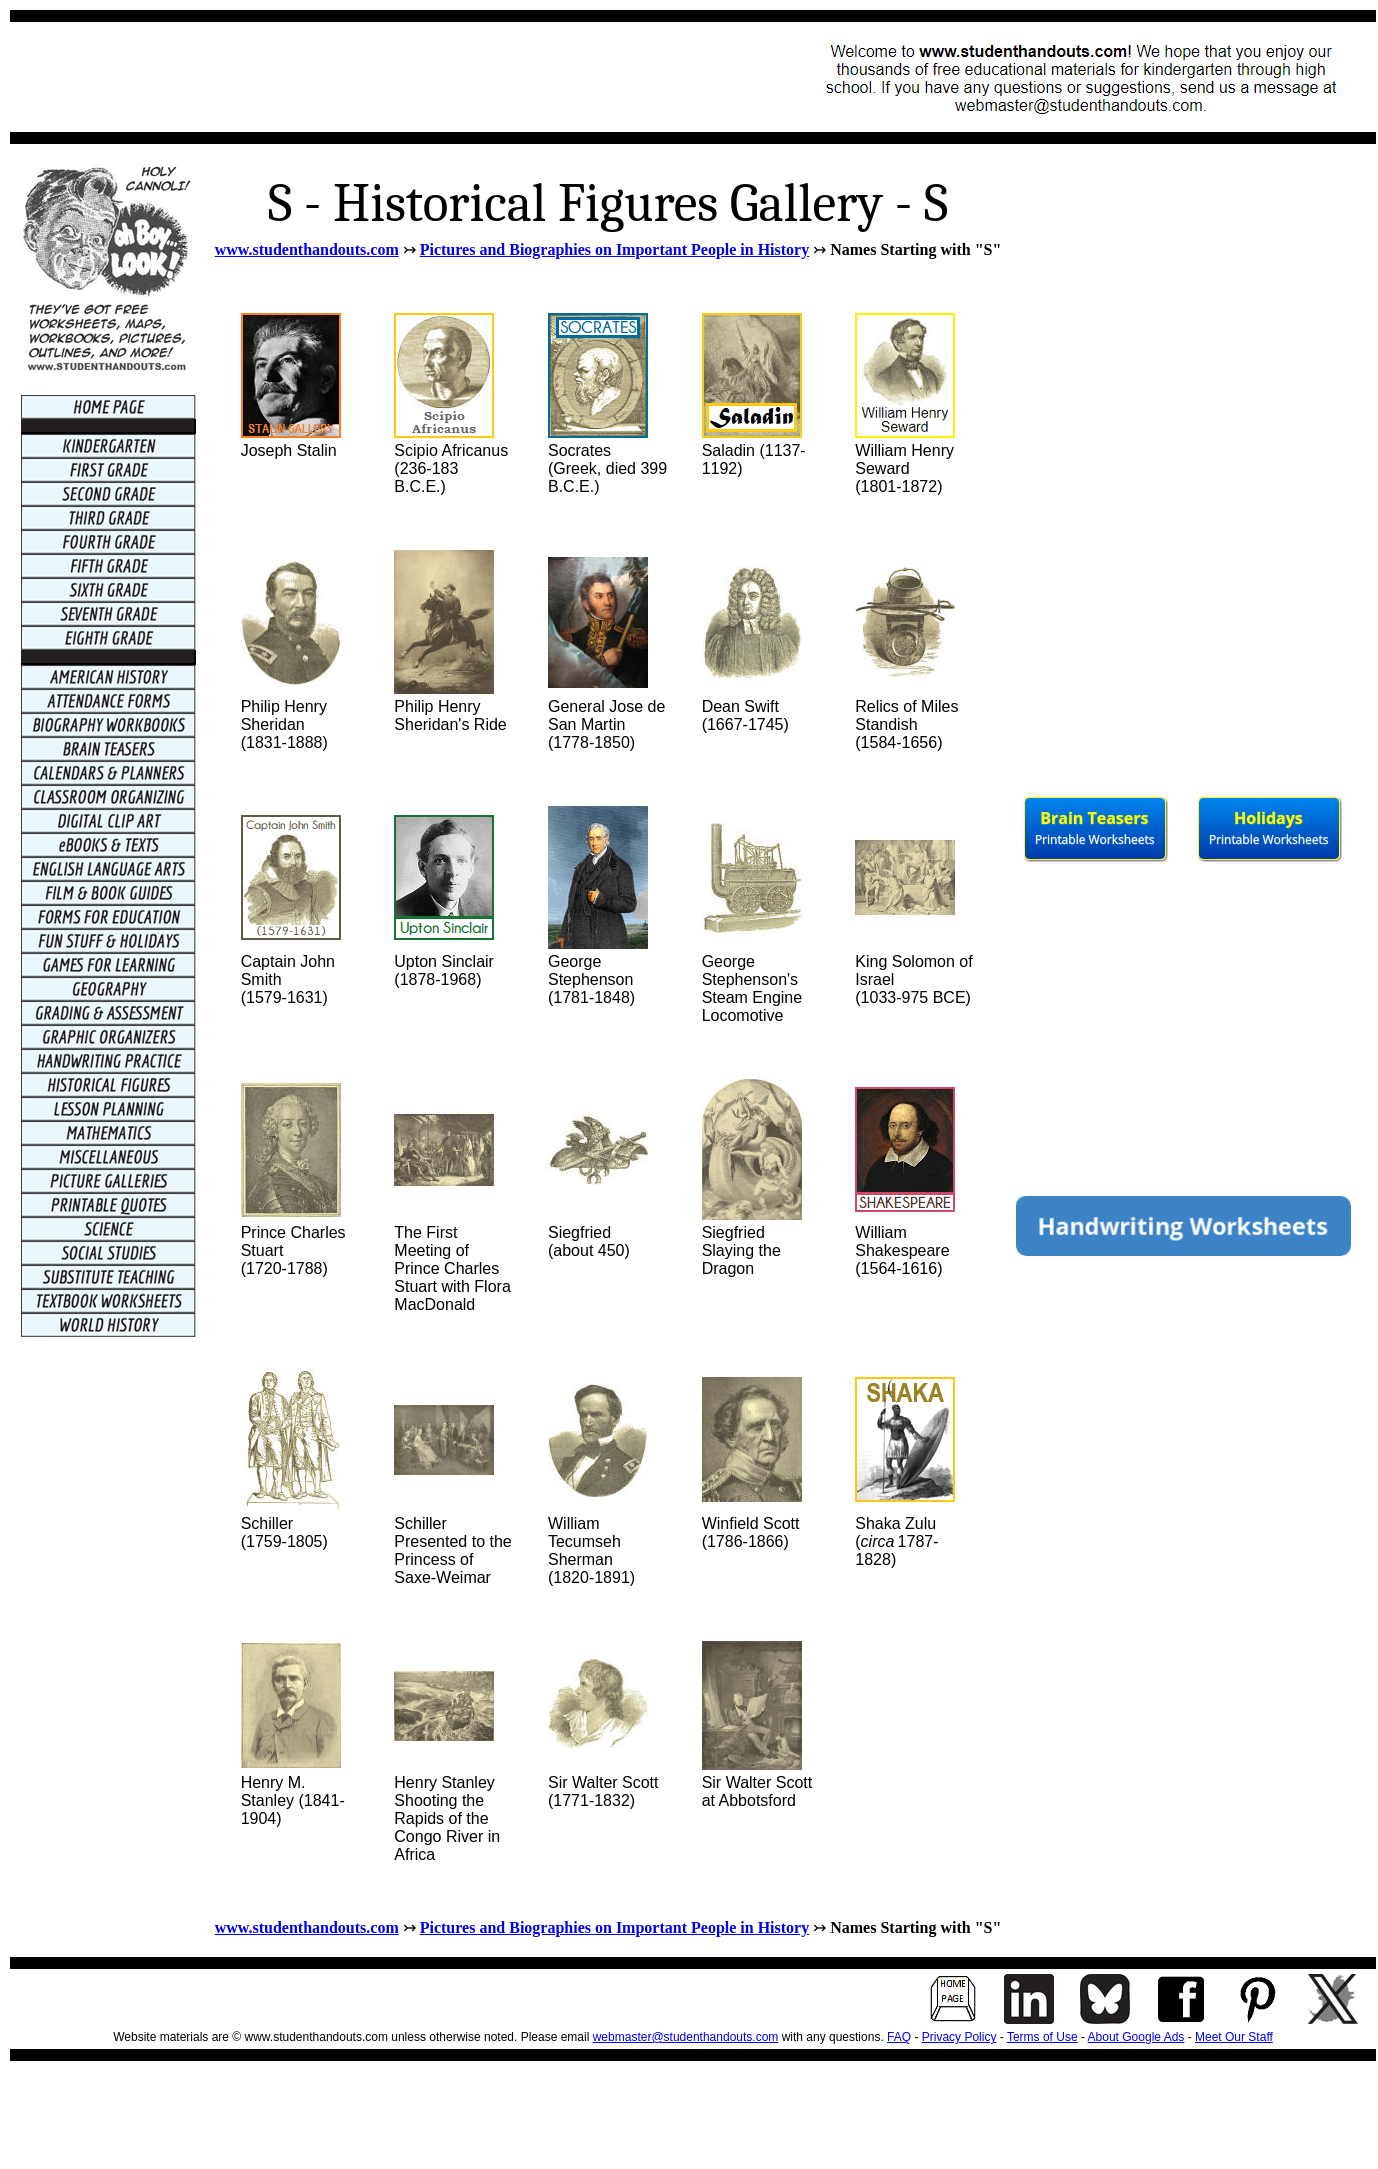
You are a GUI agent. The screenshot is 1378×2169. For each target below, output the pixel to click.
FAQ (899, 2037)
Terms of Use (1042, 2037)
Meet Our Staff (1234, 2037)
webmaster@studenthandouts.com (686, 2037)
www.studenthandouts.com (307, 249)
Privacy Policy (959, 2037)
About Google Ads (1136, 2037)
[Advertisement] (386, 77)
